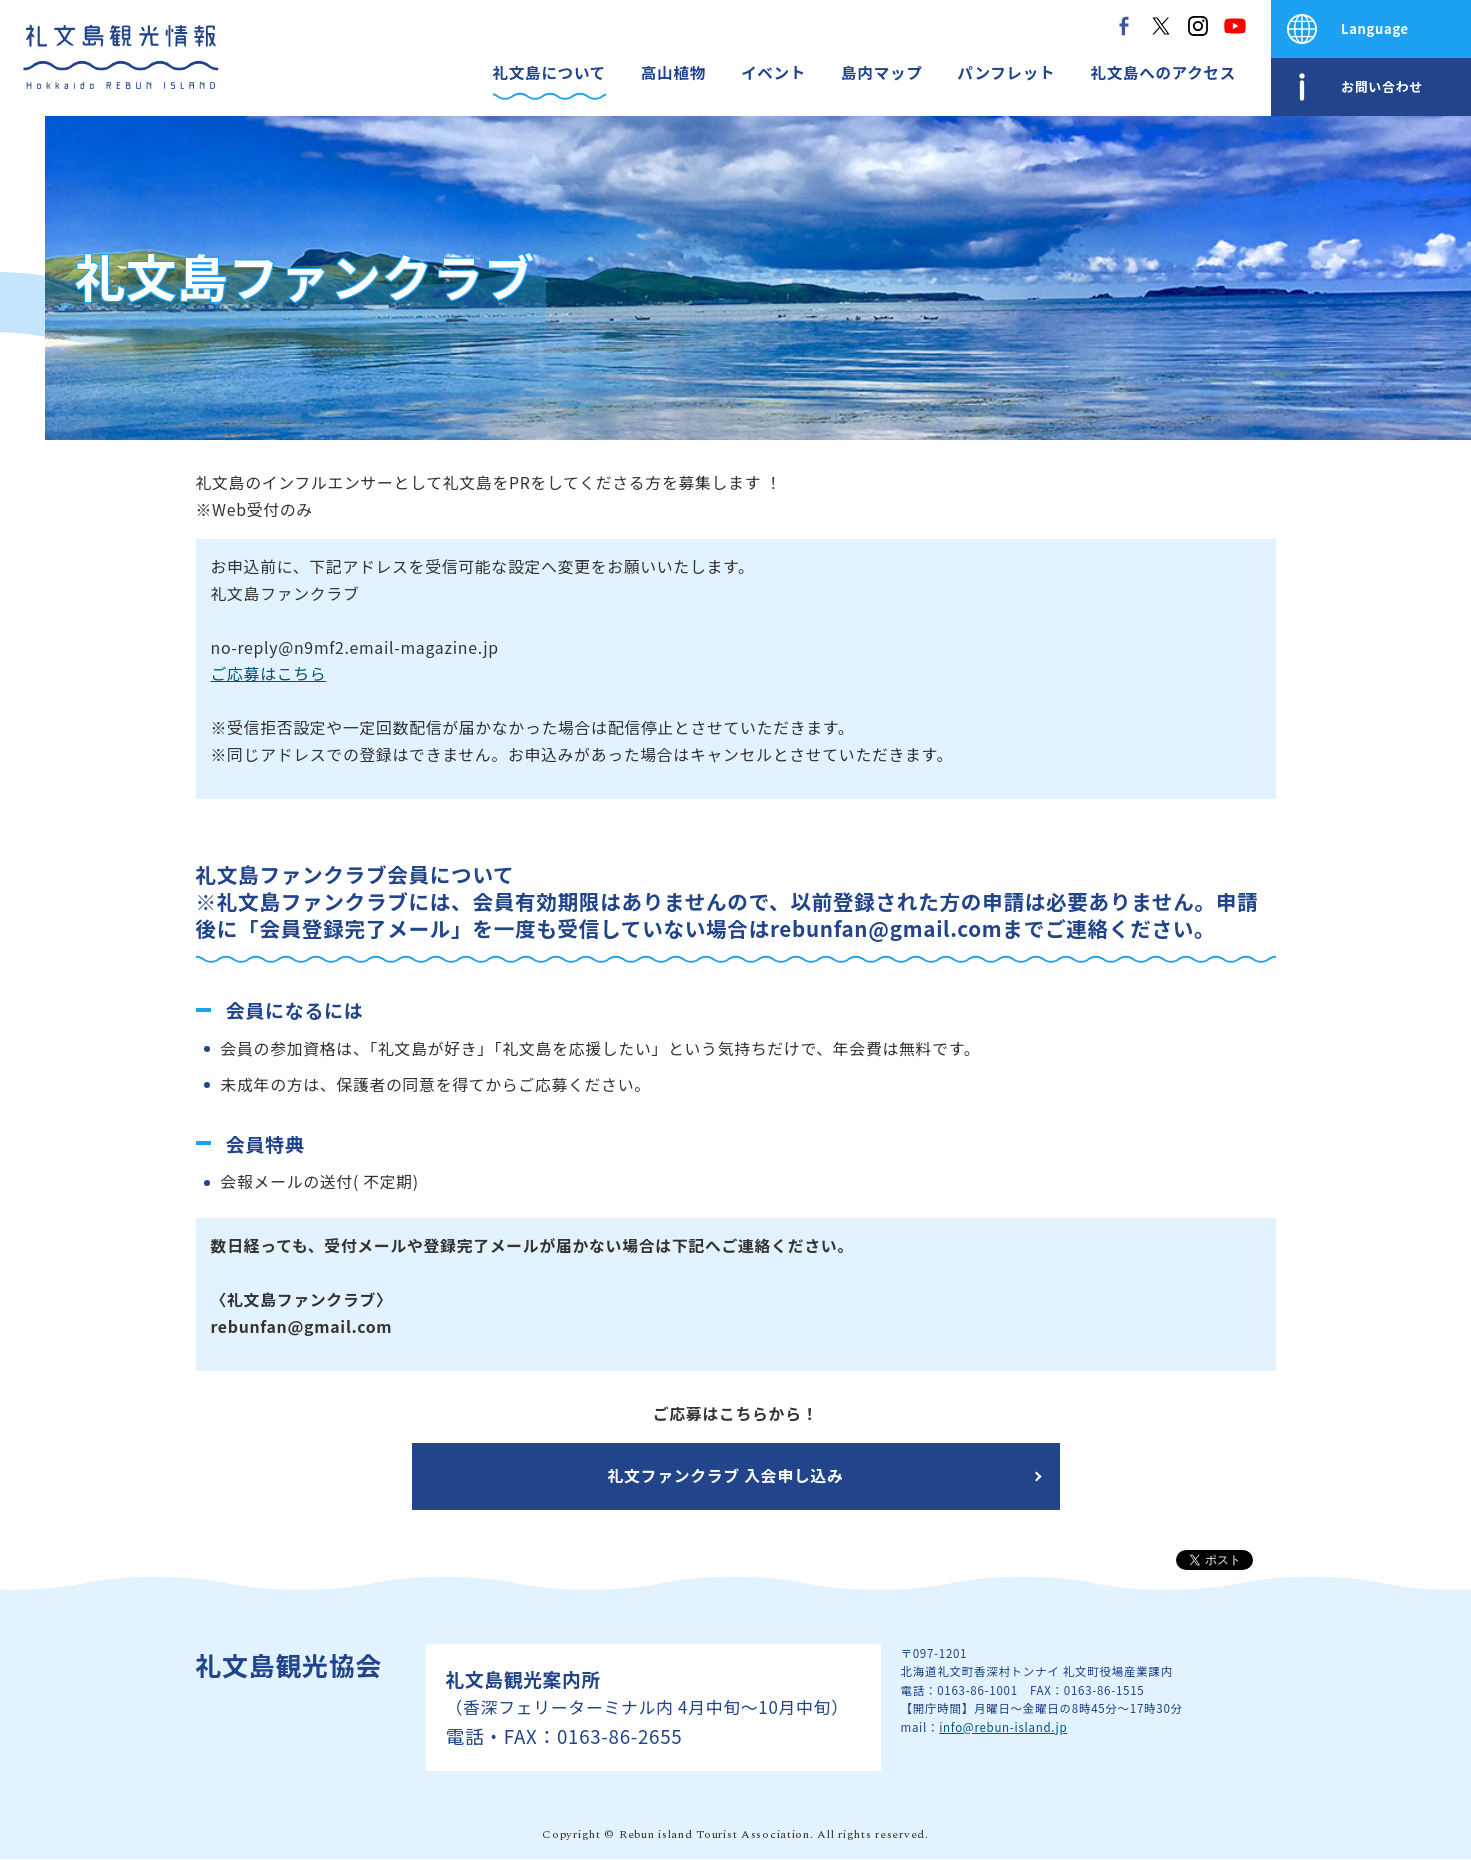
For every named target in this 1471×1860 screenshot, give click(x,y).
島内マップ (881, 72)
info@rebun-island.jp (1003, 1727)
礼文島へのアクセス (1163, 72)
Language (1375, 28)
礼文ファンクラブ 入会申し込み (726, 1475)
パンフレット (1006, 72)
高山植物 (673, 72)
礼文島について (549, 72)
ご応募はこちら (269, 673)
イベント (773, 72)
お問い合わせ (1382, 86)
